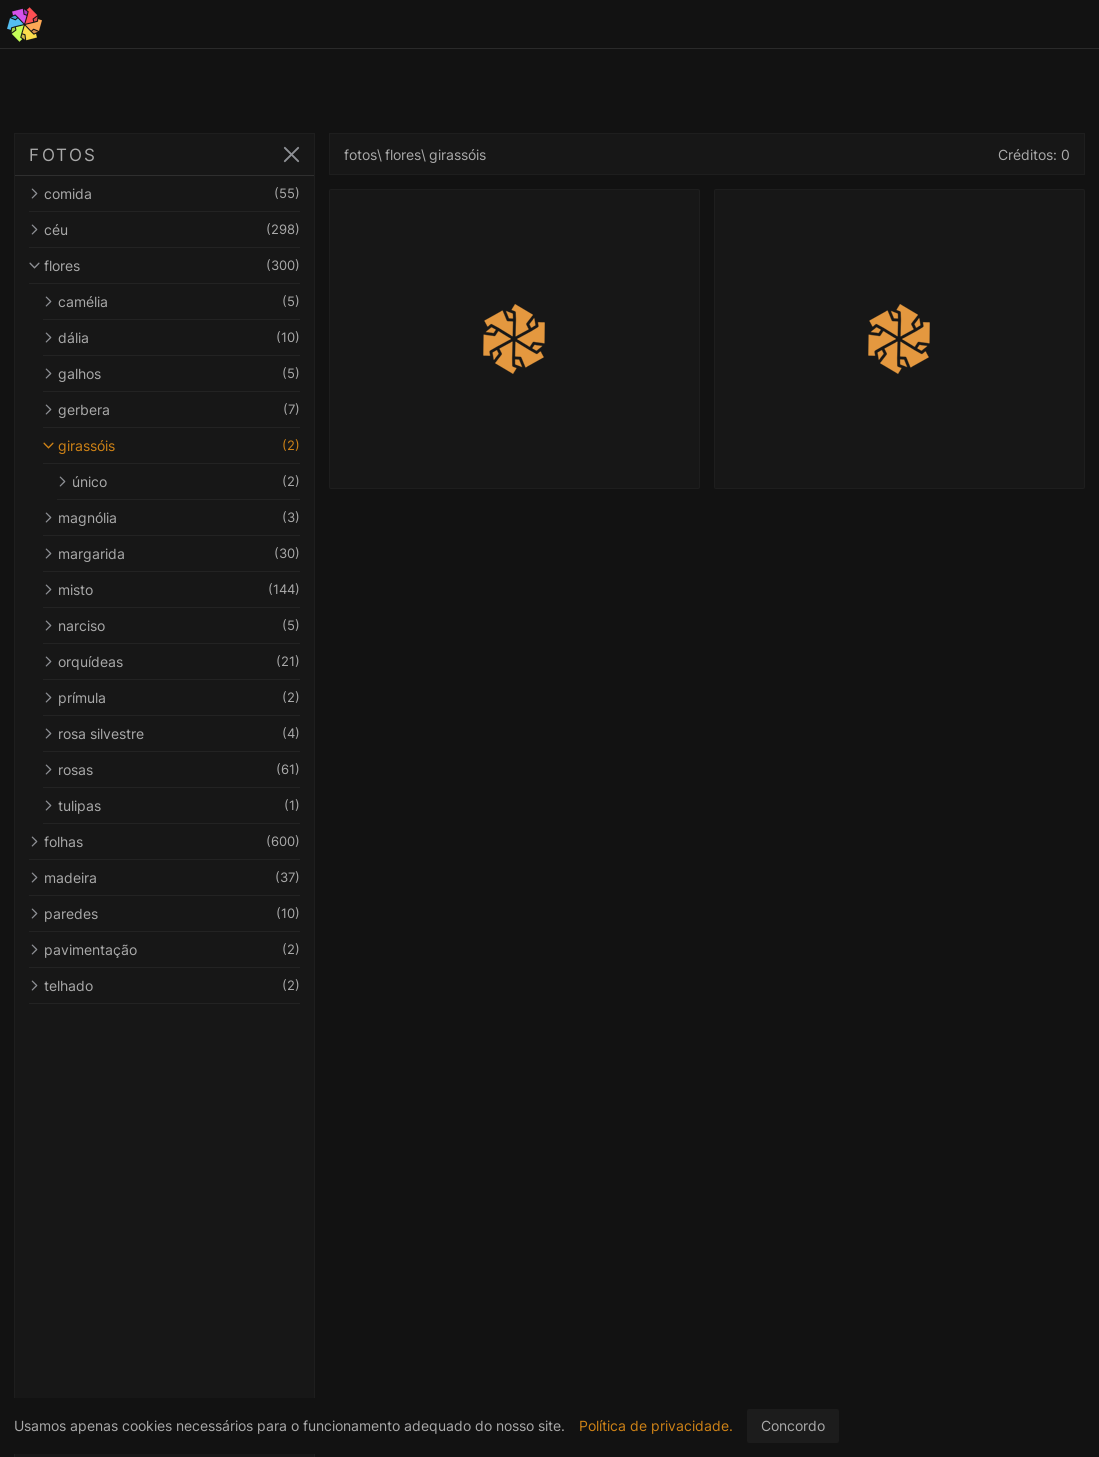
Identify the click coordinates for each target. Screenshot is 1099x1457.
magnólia (175, 517)
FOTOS (63, 155)
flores (168, 265)
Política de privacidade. (656, 1425)
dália (175, 337)
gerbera (175, 409)
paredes (168, 913)
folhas (168, 841)
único (182, 481)
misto (175, 589)
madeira (168, 877)
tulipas (175, 805)
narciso (175, 625)
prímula (175, 697)
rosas (175, 769)
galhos (175, 373)
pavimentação (168, 949)
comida (168, 193)
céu (168, 229)
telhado (168, 985)
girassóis (175, 445)
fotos (367, 154)
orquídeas (175, 661)
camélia (175, 301)
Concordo (793, 1425)
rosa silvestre (175, 733)
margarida (175, 553)
